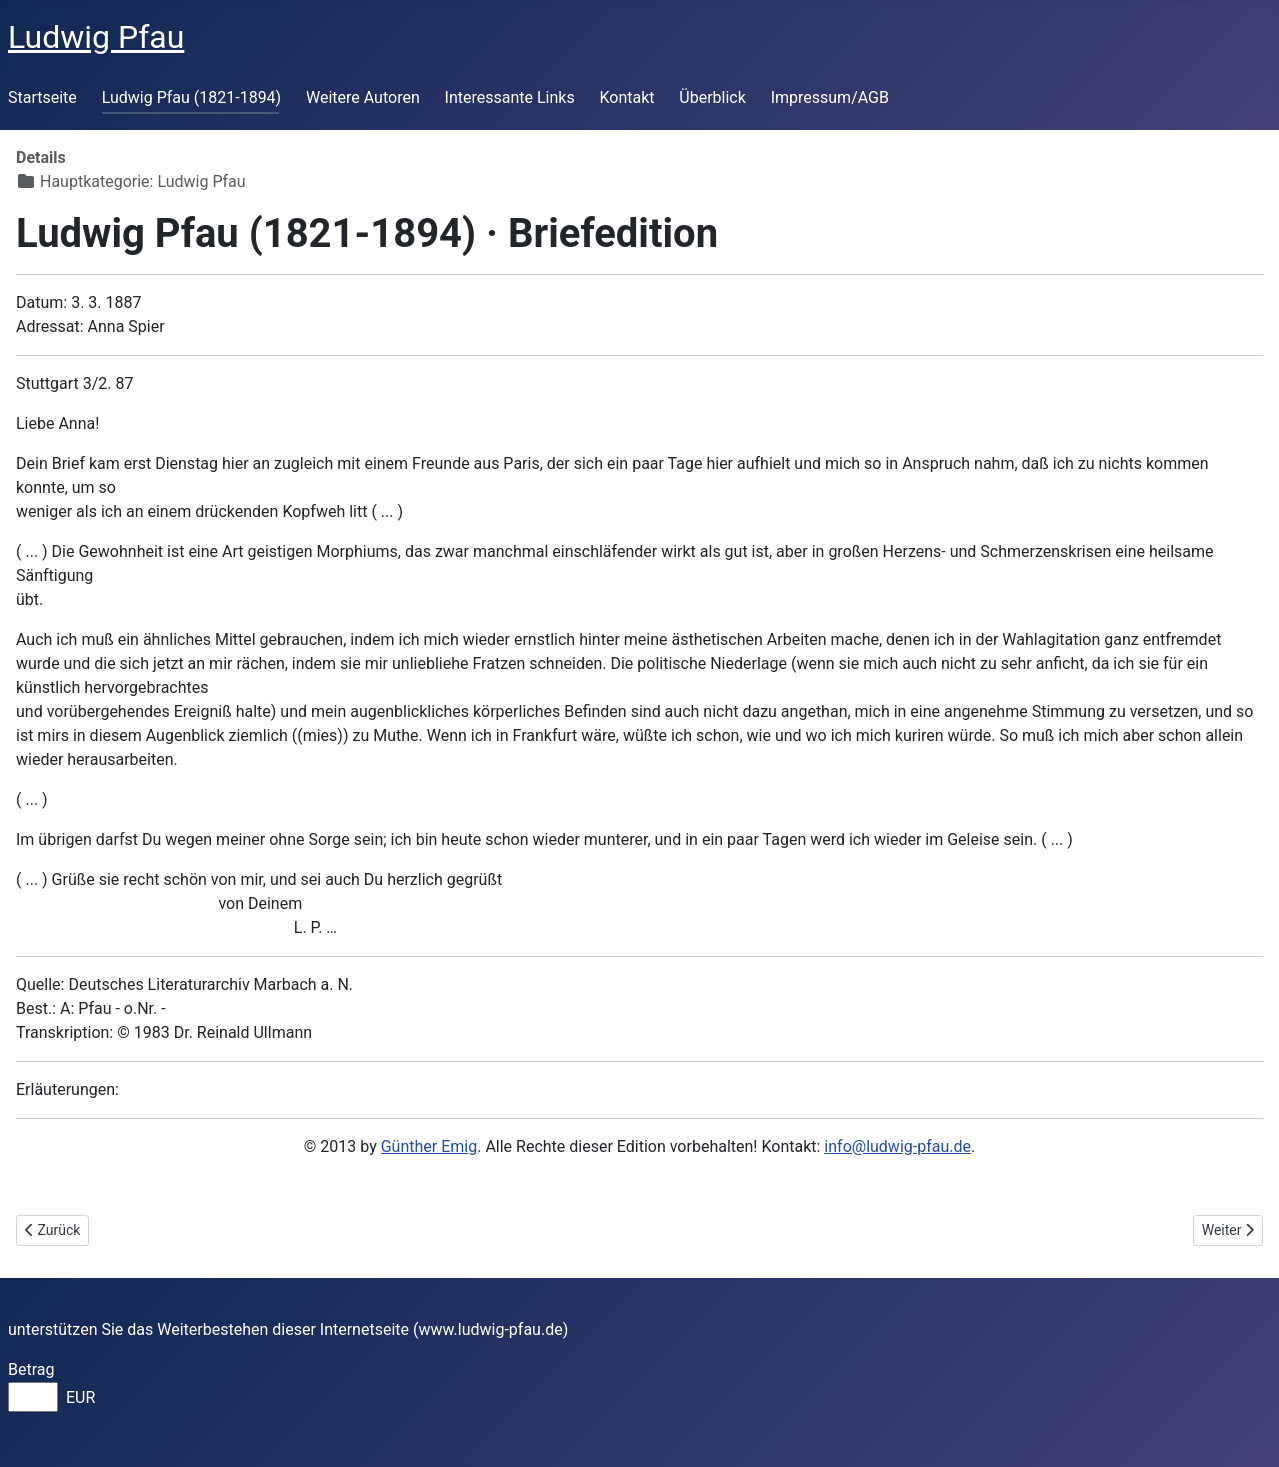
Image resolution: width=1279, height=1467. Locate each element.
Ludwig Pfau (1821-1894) (192, 97)
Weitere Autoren (363, 97)
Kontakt (626, 97)
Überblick (712, 97)
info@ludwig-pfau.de (897, 1146)
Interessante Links (510, 97)
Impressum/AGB (830, 97)
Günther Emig (429, 1146)
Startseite (42, 97)
